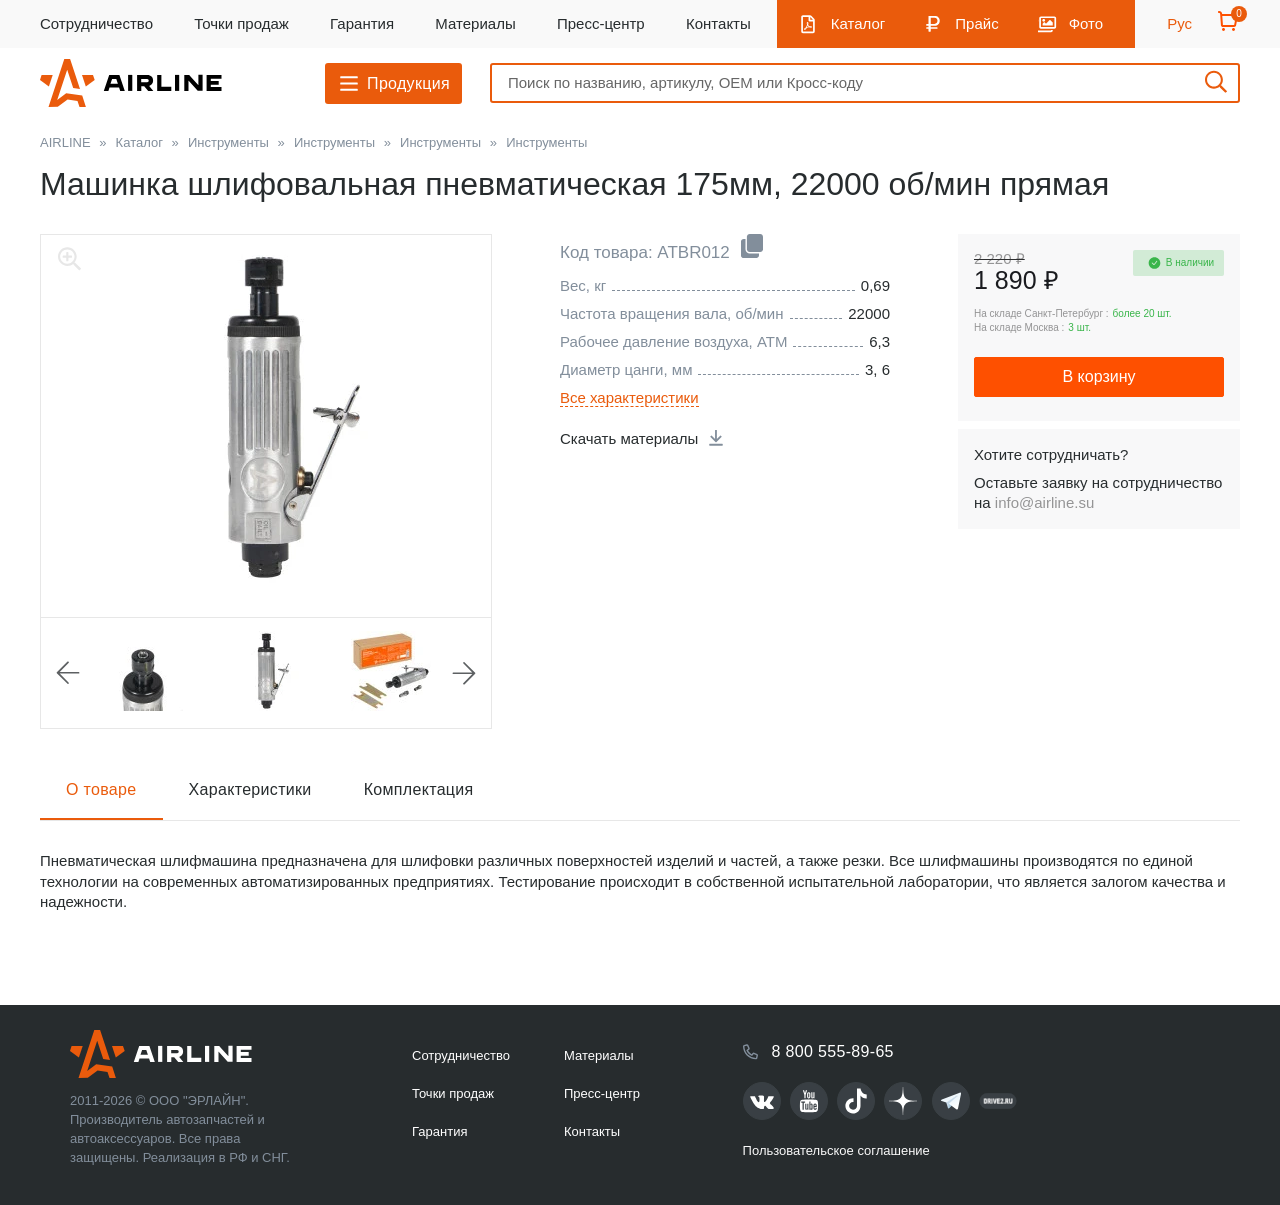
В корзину (1098, 376)
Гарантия (362, 23)
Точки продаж (241, 23)
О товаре (101, 789)
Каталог (858, 23)
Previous (68, 673)
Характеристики (250, 789)
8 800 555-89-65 (833, 1051)
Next (464, 673)
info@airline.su (1044, 502)
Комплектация (419, 789)
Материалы (475, 23)
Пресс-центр (601, 23)
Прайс (976, 23)
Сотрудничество (96, 23)
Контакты (718, 23)
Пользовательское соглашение (836, 1150)
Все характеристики (629, 397)
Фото (1086, 23)
